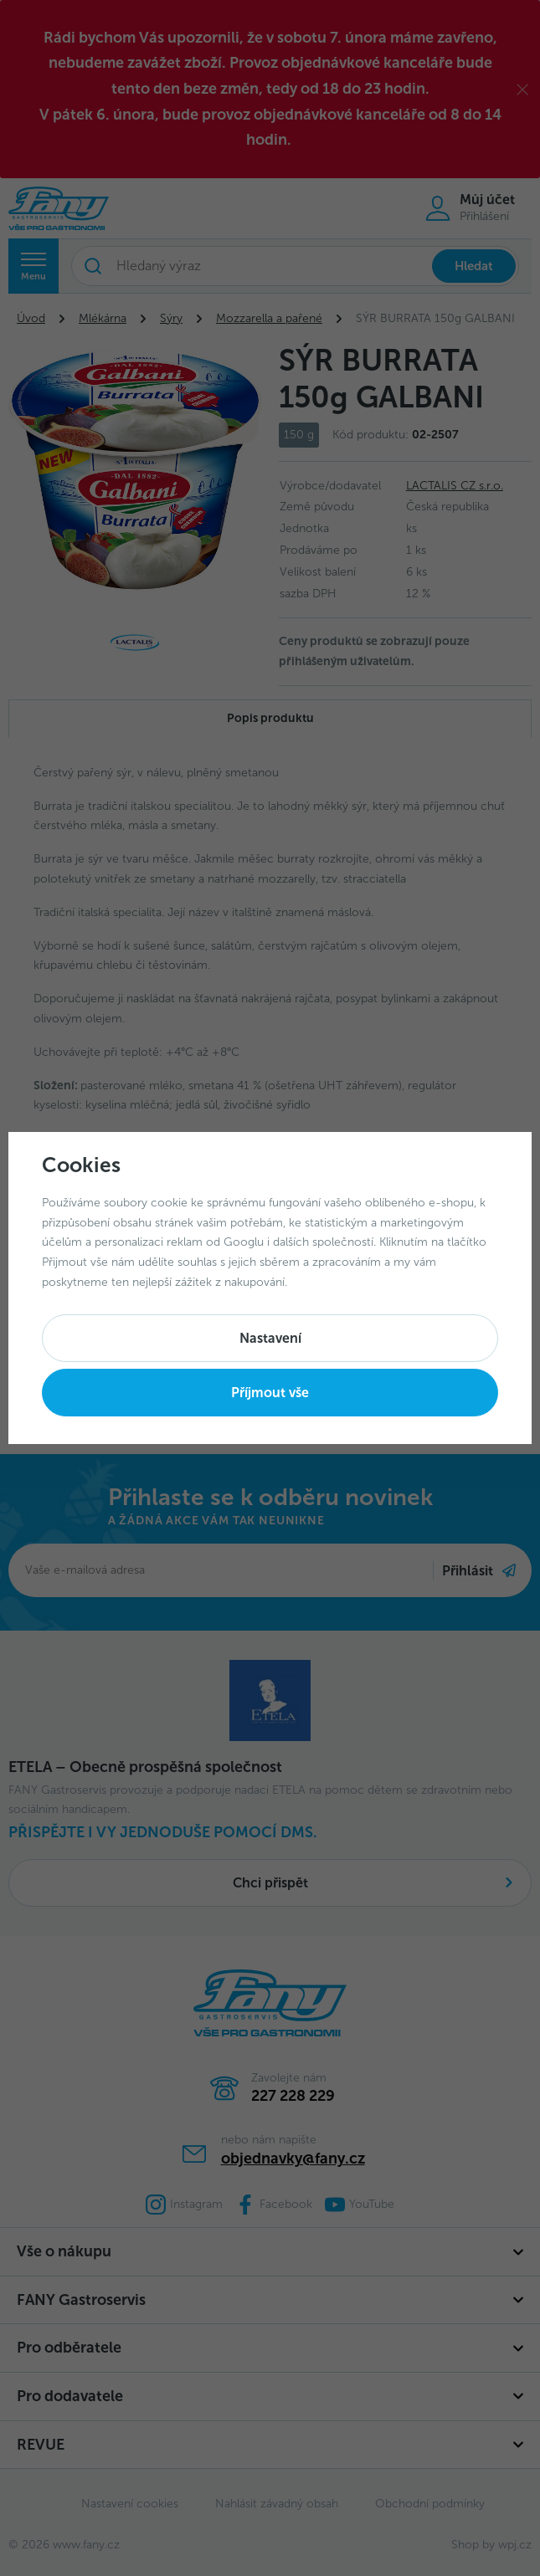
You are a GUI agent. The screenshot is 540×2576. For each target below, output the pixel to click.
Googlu (244, 1242)
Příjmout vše (270, 1392)
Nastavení (270, 1338)
